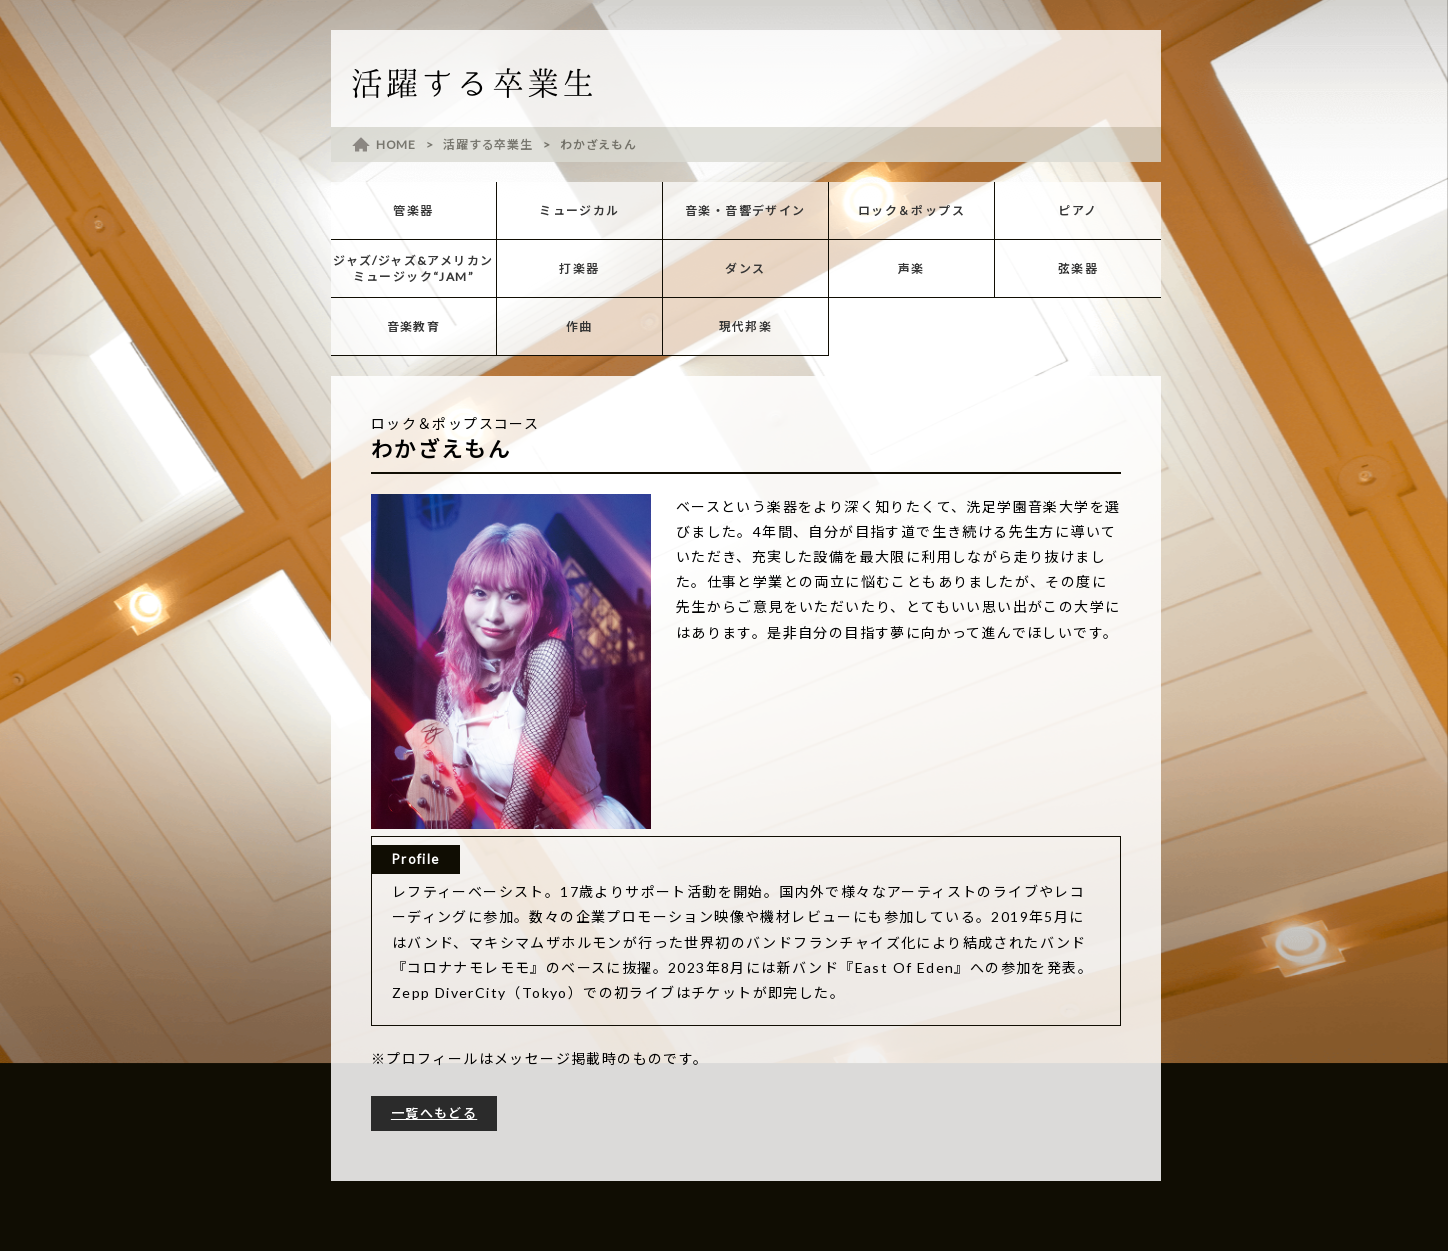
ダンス (745, 268)
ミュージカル (579, 210)
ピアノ (1077, 210)
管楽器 (413, 210)
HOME (396, 144)
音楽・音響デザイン (745, 210)
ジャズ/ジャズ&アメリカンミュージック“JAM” (413, 268)
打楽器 (579, 268)
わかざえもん (598, 144)
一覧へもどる (434, 1113)
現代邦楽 (746, 326)
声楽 (911, 268)
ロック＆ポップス (911, 210)
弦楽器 (1078, 268)
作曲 (579, 326)
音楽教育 (414, 326)
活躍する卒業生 (487, 144)
